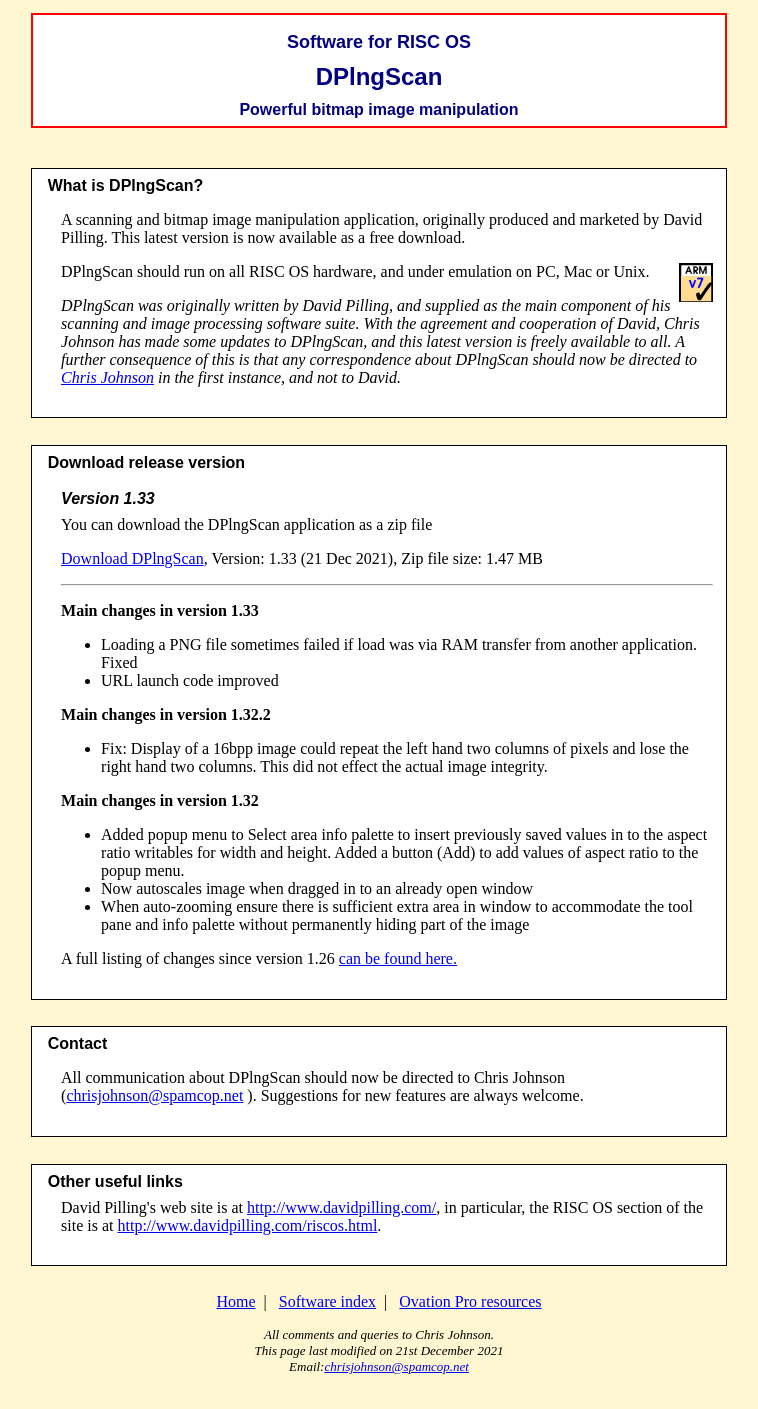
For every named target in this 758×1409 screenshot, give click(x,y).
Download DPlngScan (132, 558)
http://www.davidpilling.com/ (341, 1207)
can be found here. (398, 958)
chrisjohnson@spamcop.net (154, 1095)
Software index (327, 1301)
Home (235, 1301)
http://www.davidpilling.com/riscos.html (248, 1225)
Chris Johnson (107, 377)
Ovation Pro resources (470, 1301)
